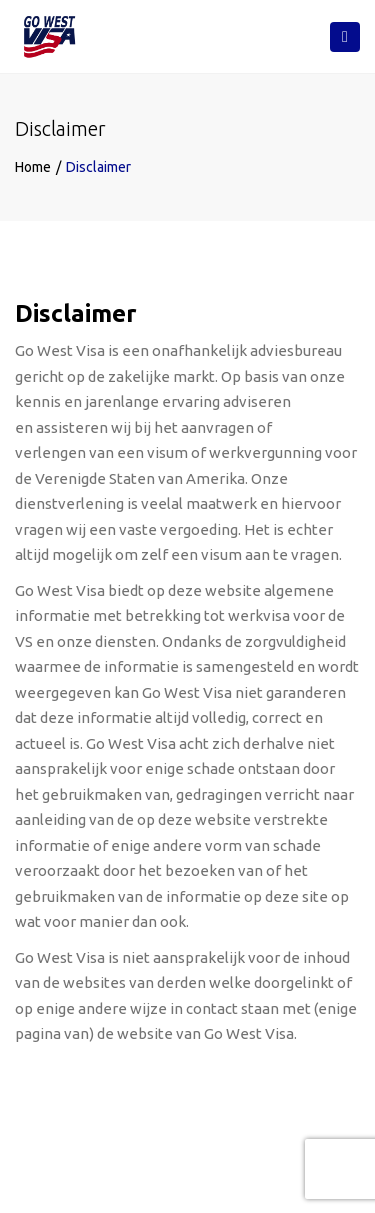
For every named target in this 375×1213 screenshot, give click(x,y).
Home (33, 167)
